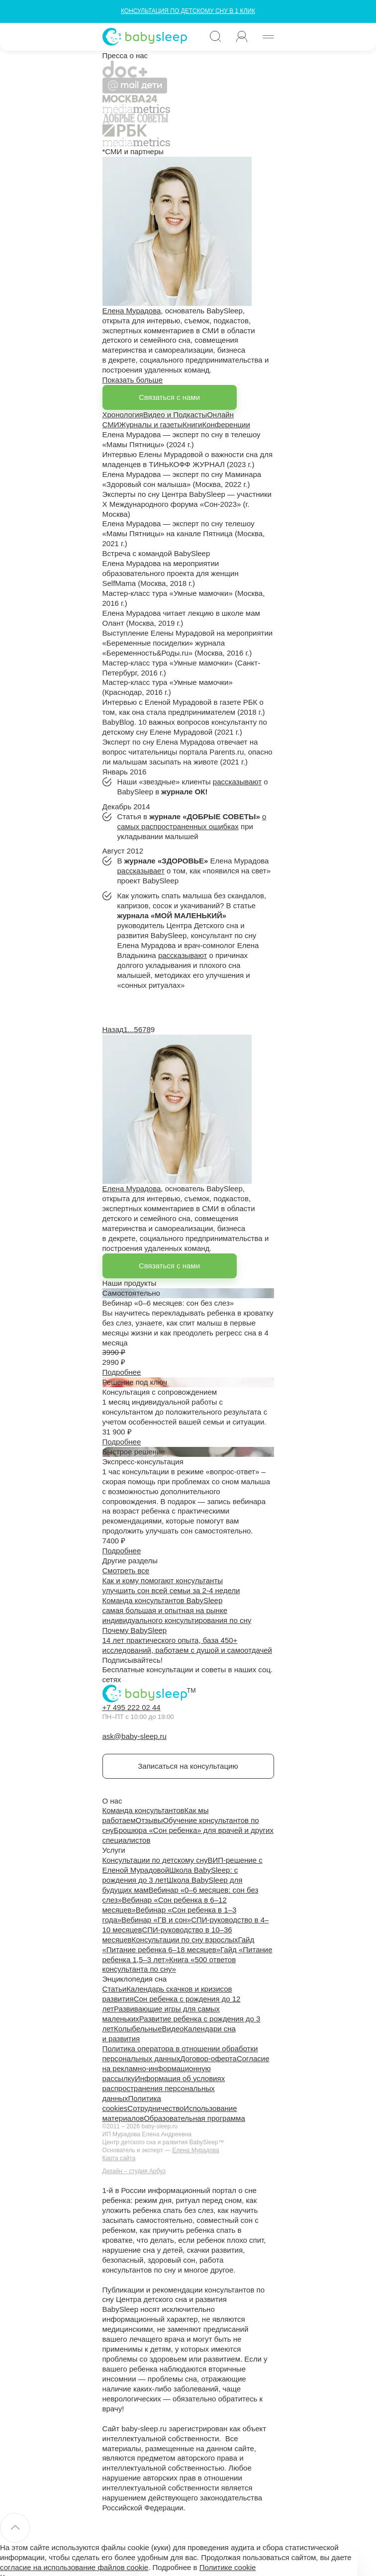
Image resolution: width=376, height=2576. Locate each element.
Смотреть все (126, 1570)
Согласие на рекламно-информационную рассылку (186, 2068)
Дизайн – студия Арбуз (134, 2171)
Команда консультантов (143, 1810)
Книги (192, 424)
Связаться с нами (169, 397)
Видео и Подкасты (175, 414)
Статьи (114, 1989)
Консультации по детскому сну (155, 1860)
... (131, 1029)
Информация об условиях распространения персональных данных (163, 2088)
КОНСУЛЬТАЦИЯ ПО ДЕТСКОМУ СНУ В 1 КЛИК (188, 10)
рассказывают (237, 781)
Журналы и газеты (151, 424)
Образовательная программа (194, 2118)
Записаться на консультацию (188, 1766)
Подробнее (121, 1372)
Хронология (122, 414)
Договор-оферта (208, 2058)
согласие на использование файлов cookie (74, 2567)
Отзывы (149, 1820)
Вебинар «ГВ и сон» (156, 1919)
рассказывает (141, 870)
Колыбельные (138, 2028)
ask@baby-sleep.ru (134, 1736)
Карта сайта (119, 2158)
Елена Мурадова (131, 310)
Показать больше (132, 380)
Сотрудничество (155, 2108)
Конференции (226, 424)
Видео (173, 2028)
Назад (113, 1029)
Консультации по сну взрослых (185, 1939)
